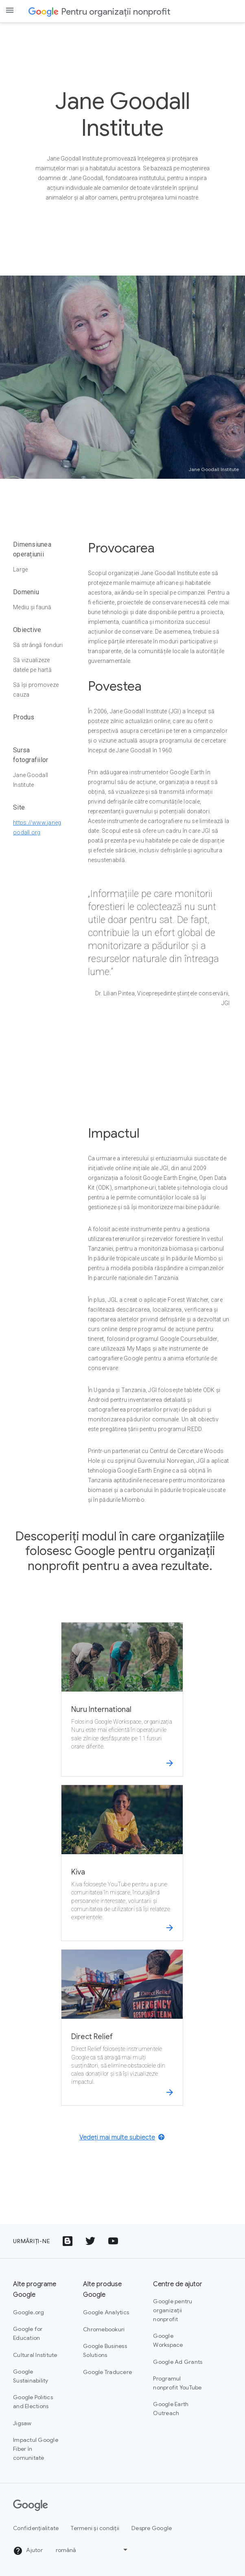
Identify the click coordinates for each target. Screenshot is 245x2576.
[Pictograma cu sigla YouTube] (113, 2241)
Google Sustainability (30, 2376)
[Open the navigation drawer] (9, 10)
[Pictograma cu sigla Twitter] (90, 2241)
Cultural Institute (35, 2355)
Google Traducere (107, 2372)
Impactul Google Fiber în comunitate (35, 2448)
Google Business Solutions (105, 2350)
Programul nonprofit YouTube (177, 2383)
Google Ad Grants (177, 2361)
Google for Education (28, 2333)
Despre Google (151, 2528)
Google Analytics (106, 2312)
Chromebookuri (104, 2329)
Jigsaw (22, 2423)
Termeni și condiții (95, 2528)
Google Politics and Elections (33, 2402)
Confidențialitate (36, 2528)
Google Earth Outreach (170, 2408)
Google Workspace (168, 2340)
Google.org (28, 2312)
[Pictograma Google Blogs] (67, 2241)
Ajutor (28, 2551)
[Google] (30, 2505)
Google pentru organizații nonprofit (172, 2310)
